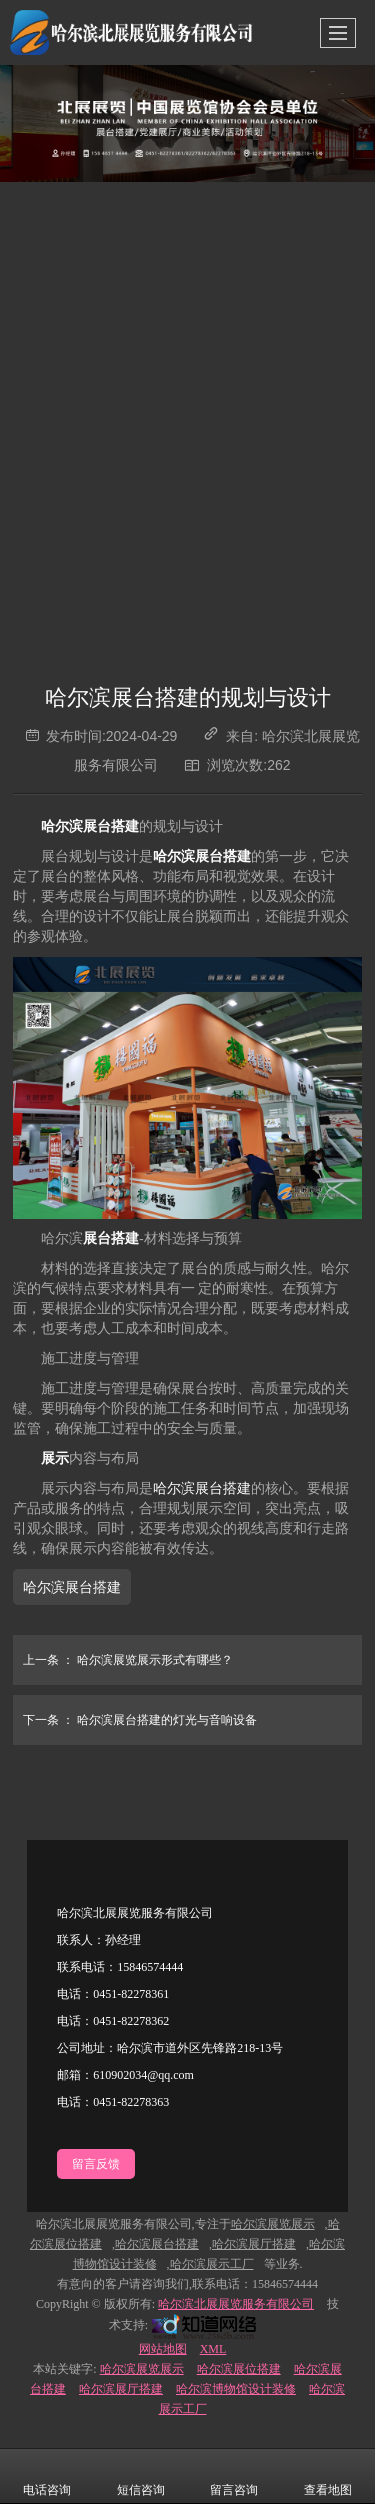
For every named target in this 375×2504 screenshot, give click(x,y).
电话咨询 (47, 2476)
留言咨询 (234, 2476)
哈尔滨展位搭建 (239, 2369)
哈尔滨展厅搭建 (121, 2389)
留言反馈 (96, 2164)
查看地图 (328, 2476)
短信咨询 (141, 2476)
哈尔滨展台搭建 (202, 1488)
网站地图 (163, 2349)
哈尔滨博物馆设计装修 (236, 2389)
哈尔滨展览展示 (142, 2369)
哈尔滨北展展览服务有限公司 (236, 2304)
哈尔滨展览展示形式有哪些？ (123, 1660)
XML (213, 2349)
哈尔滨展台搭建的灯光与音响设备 (135, 1720)
